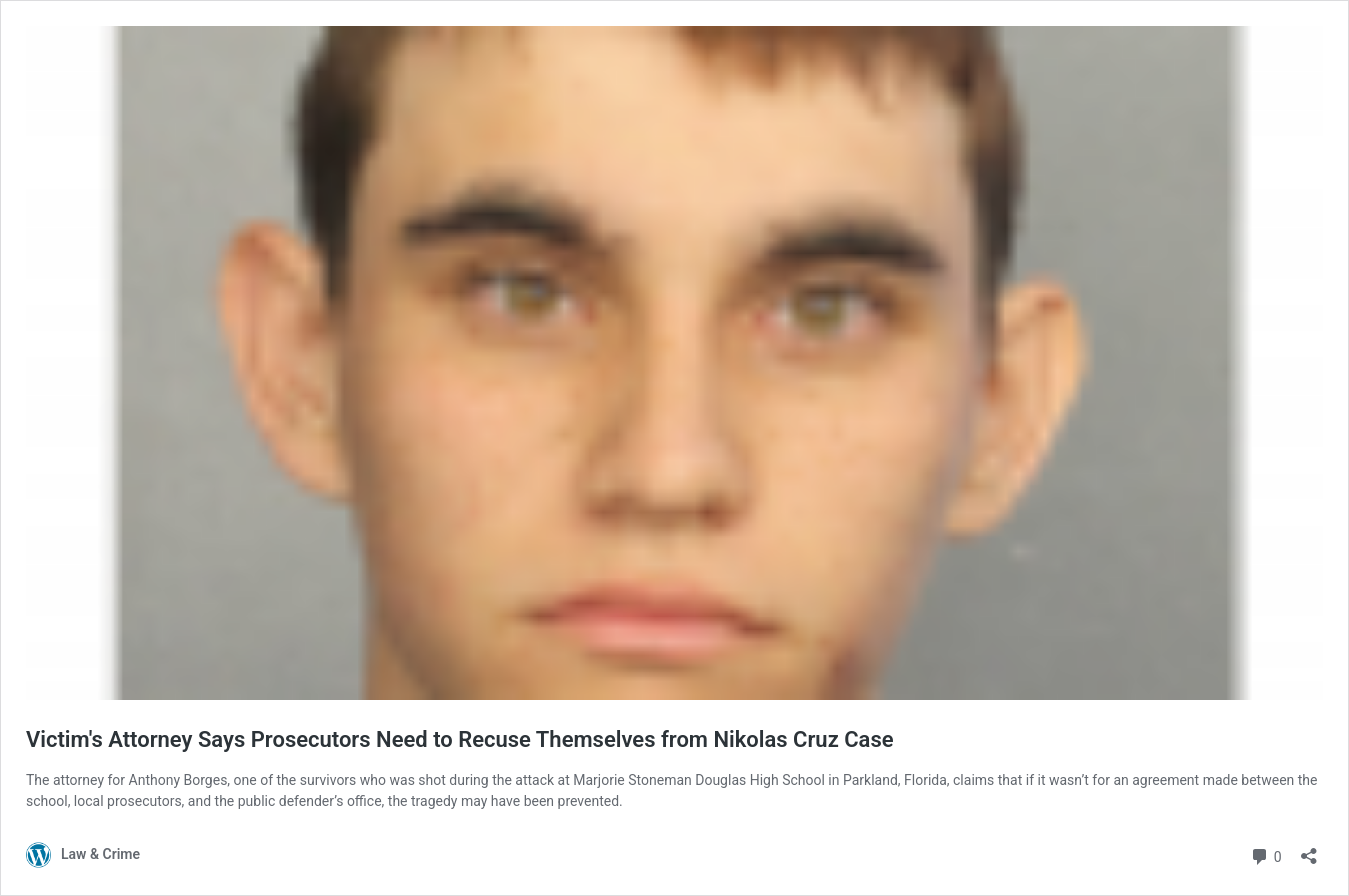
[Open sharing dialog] (1309, 849)
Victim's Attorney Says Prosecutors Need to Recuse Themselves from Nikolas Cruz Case (460, 739)
